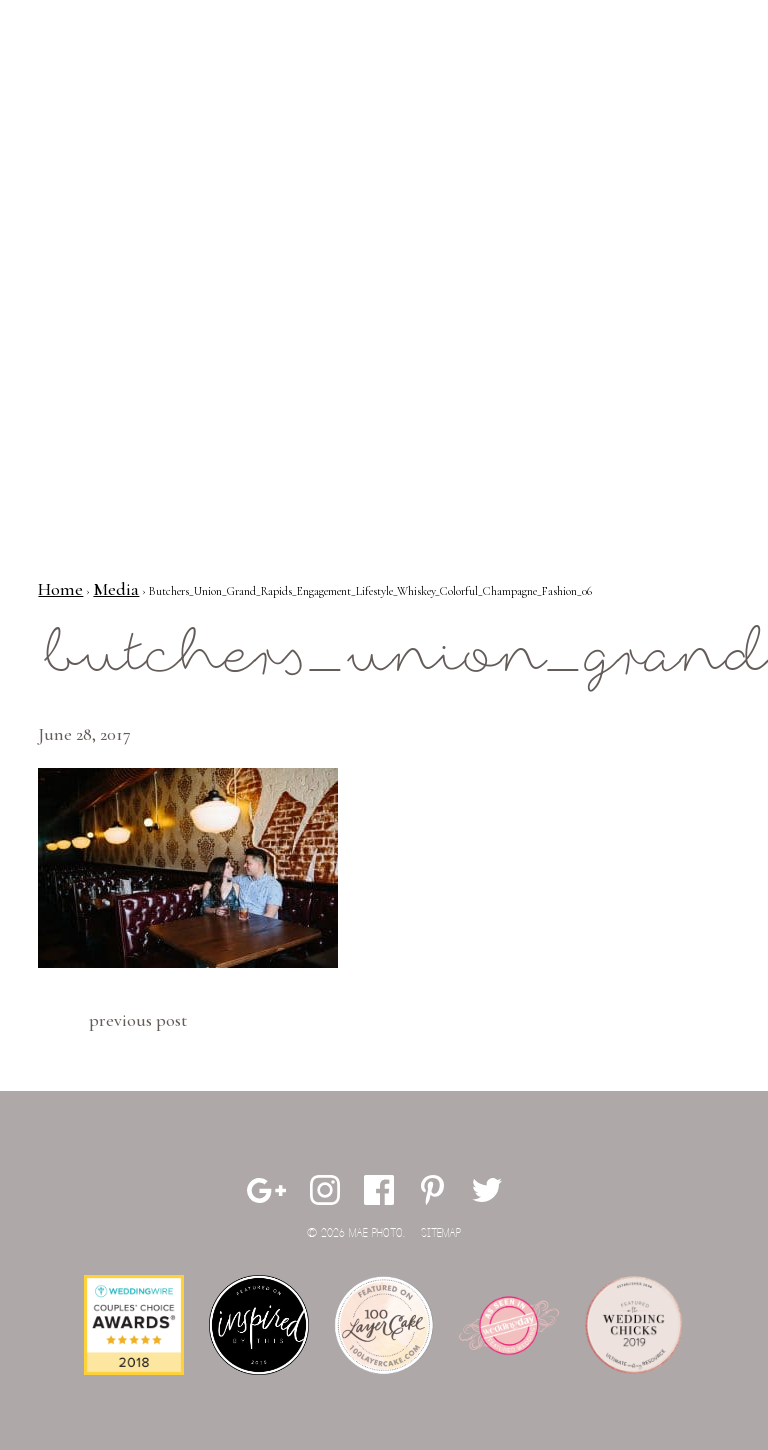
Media (116, 589)
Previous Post (138, 1020)
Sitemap (441, 1233)
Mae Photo (113, 80)
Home (60, 589)
